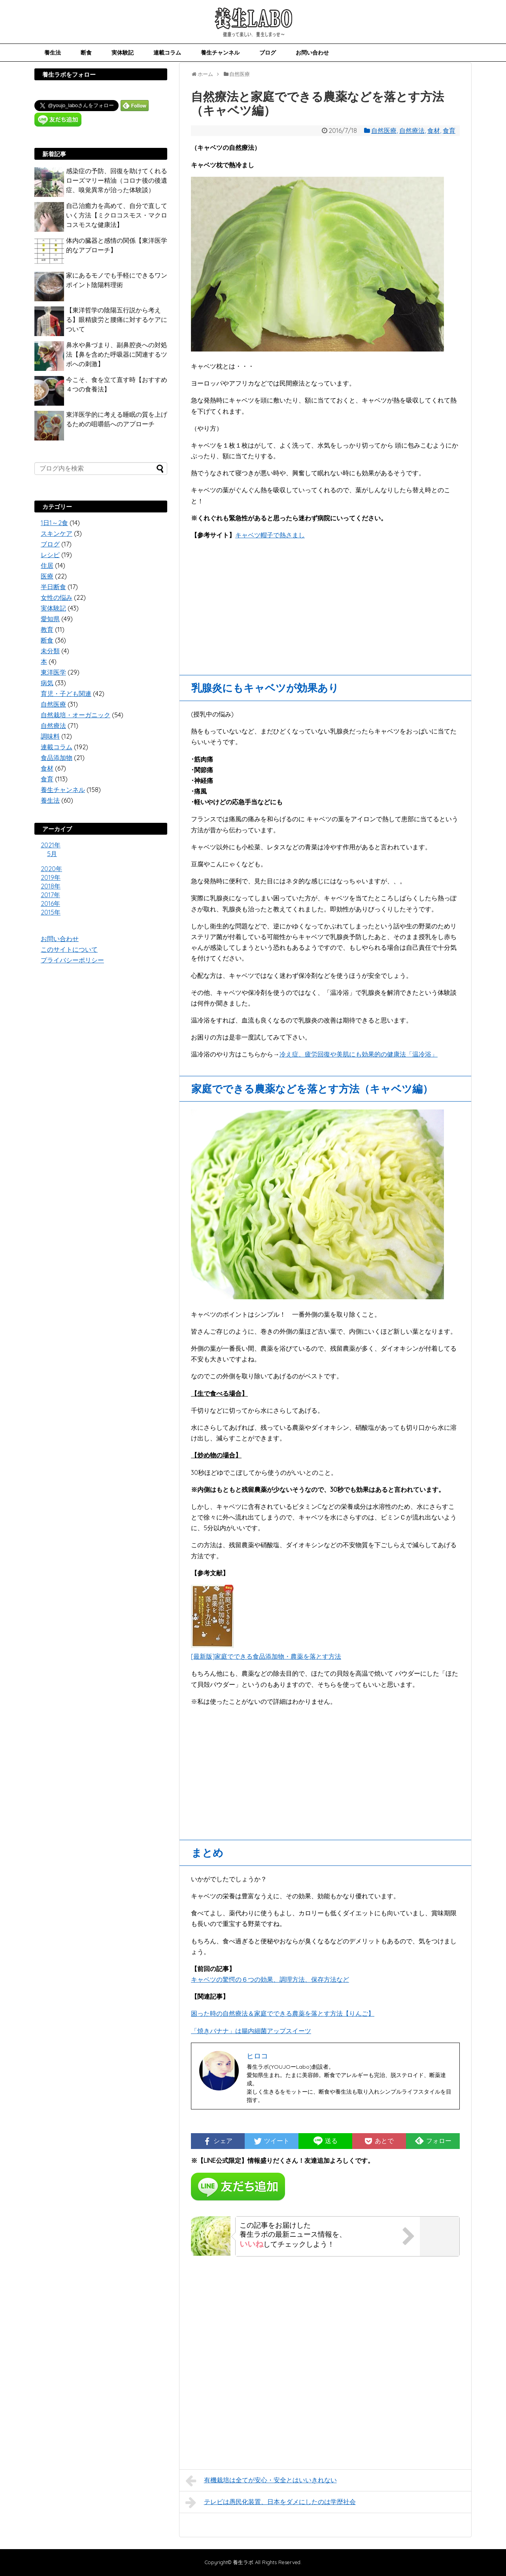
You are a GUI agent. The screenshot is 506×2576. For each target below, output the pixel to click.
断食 (86, 52)
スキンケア (56, 533)
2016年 (50, 903)
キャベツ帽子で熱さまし (270, 535)
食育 (449, 130)
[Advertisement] (325, 603)
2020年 (51, 869)
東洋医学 (53, 672)
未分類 (50, 651)
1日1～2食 (54, 523)
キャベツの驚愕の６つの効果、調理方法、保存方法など (270, 1979)
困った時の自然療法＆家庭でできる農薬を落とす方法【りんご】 (282, 2013)
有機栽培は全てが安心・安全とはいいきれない (261, 2480)
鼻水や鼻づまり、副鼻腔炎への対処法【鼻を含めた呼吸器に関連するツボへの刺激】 (116, 354)
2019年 (50, 877)
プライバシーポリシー (72, 960)
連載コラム (167, 52)
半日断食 (53, 587)
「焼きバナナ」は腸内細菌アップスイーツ (251, 2031)
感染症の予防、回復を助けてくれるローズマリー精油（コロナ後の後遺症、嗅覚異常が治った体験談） (116, 180)
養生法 (52, 52)
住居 (47, 565)
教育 (47, 629)
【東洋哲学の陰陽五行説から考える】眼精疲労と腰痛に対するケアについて (116, 319)
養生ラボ (243, 2562)
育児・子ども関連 (66, 693)
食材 (433, 130)
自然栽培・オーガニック (75, 715)
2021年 (50, 845)
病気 (47, 683)
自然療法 (412, 130)
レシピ (50, 555)
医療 (47, 576)
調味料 (50, 736)
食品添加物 (56, 758)
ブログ (267, 52)
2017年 (50, 895)
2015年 (50, 912)
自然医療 (383, 130)
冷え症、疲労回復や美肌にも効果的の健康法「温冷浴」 (358, 1054)
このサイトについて (69, 949)
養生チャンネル (220, 52)
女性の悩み (56, 597)
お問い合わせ (312, 52)
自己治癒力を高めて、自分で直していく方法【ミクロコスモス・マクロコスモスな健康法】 (116, 215)
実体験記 (122, 52)
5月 (52, 854)
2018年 (50, 886)
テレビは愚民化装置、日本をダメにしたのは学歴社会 (270, 2502)
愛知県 (50, 619)
